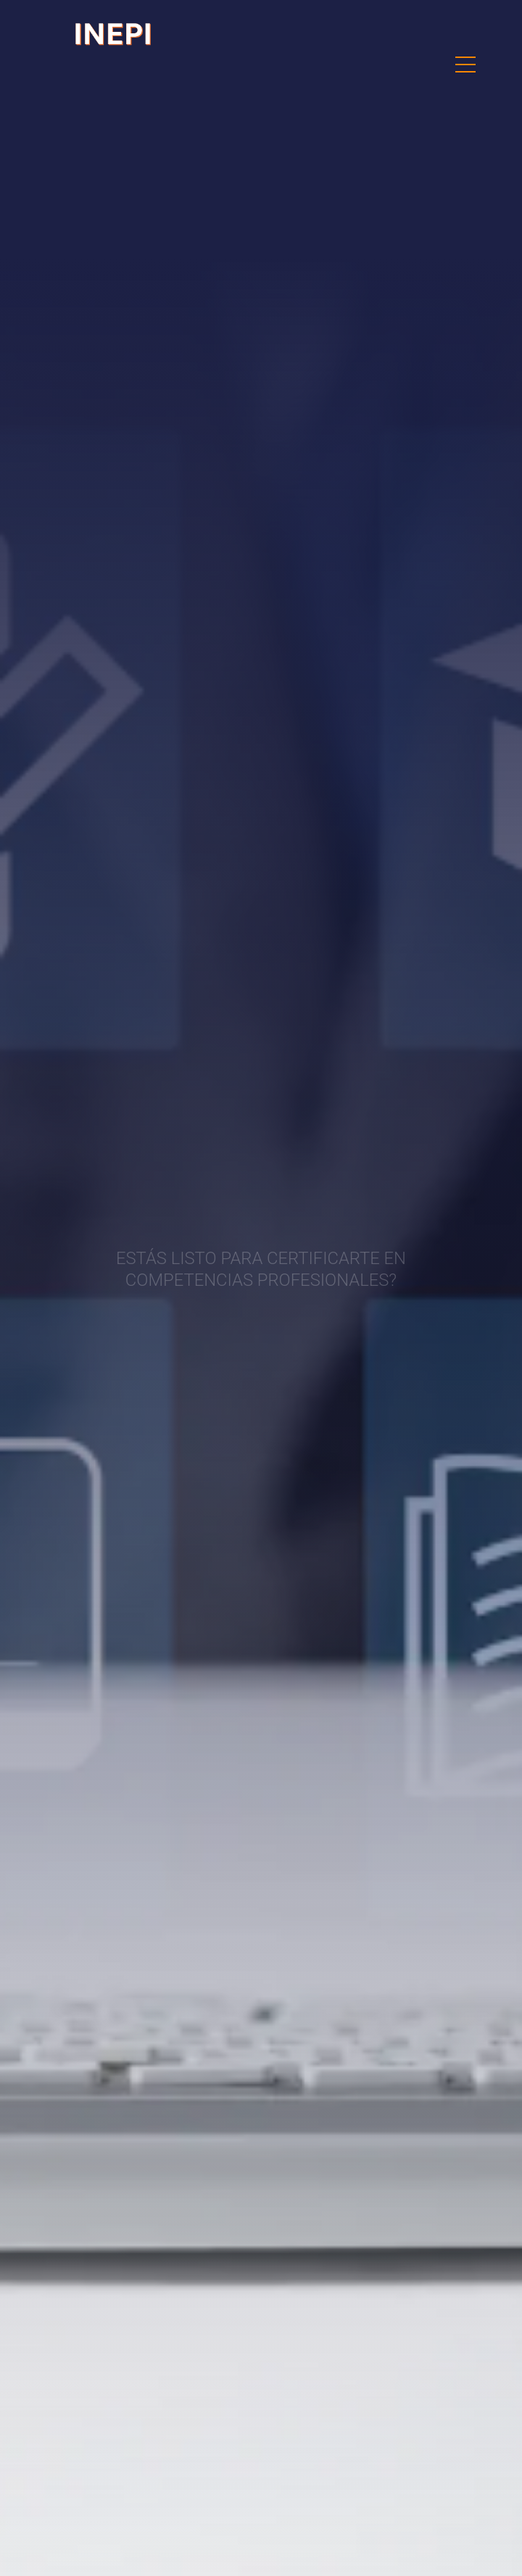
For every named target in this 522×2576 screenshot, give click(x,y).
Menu (465, 57)
